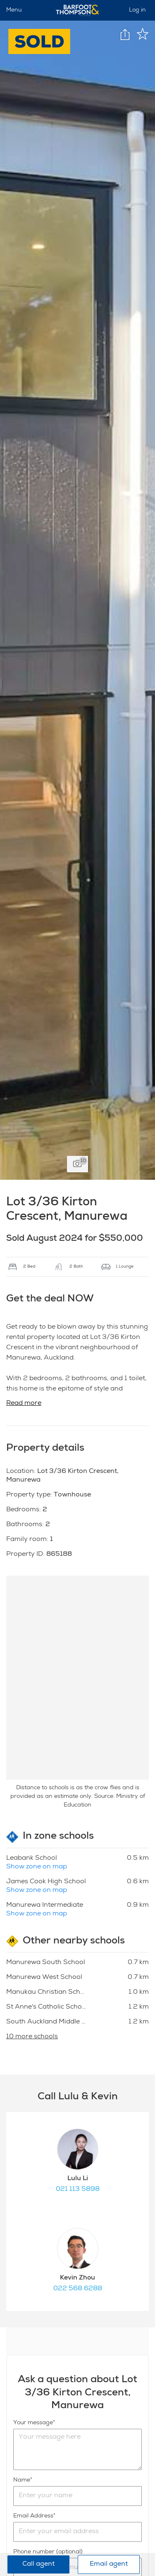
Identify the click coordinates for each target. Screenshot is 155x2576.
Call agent (38, 2564)
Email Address (33, 2516)
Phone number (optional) (48, 2552)
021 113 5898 (78, 2189)
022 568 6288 (77, 2289)
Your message (33, 2423)
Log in (137, 10)
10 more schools (32, 2037)
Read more (23, 1403)
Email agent (109, 2564)
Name (21, 2480)
